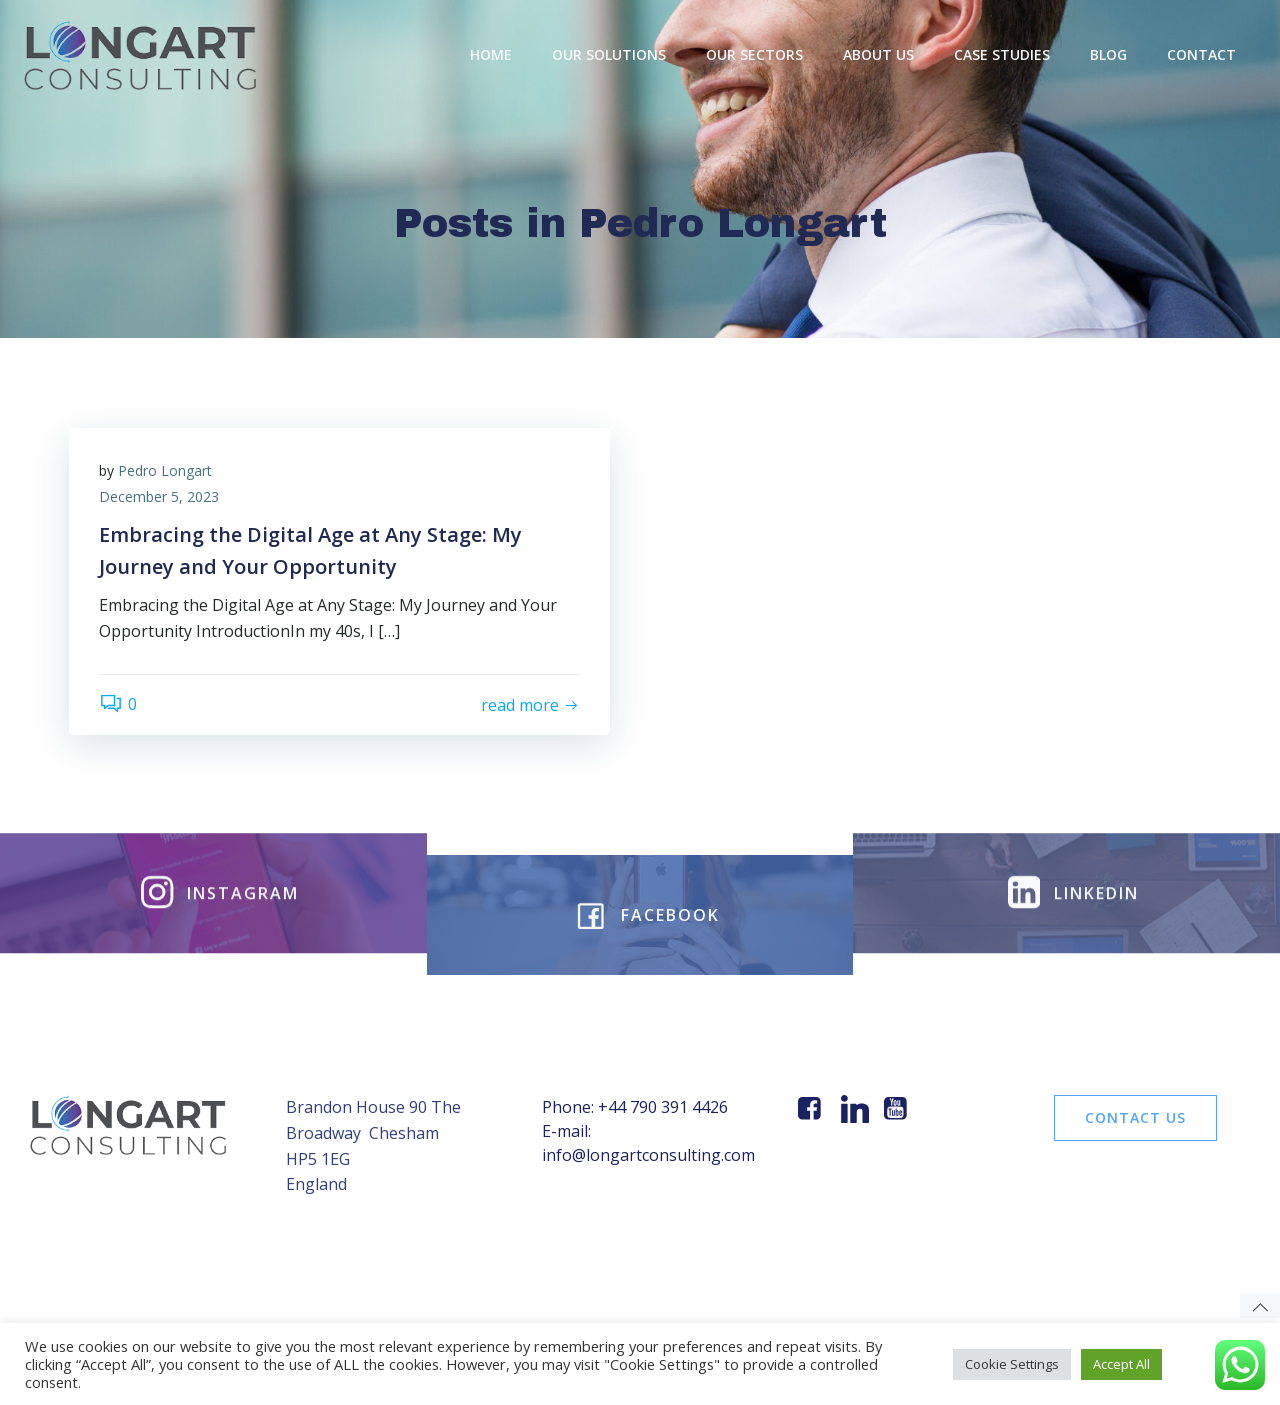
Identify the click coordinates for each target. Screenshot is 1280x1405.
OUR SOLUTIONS (609, 54)
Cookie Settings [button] (1012, 1364)
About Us (878, 54)
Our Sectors (754, 54)
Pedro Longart (165, 470)
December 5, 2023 (159, 496)
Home (491, 54)
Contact (1201, 54)
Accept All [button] (1121, 1364)
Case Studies (1002, 54)
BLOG (1108, 54)
